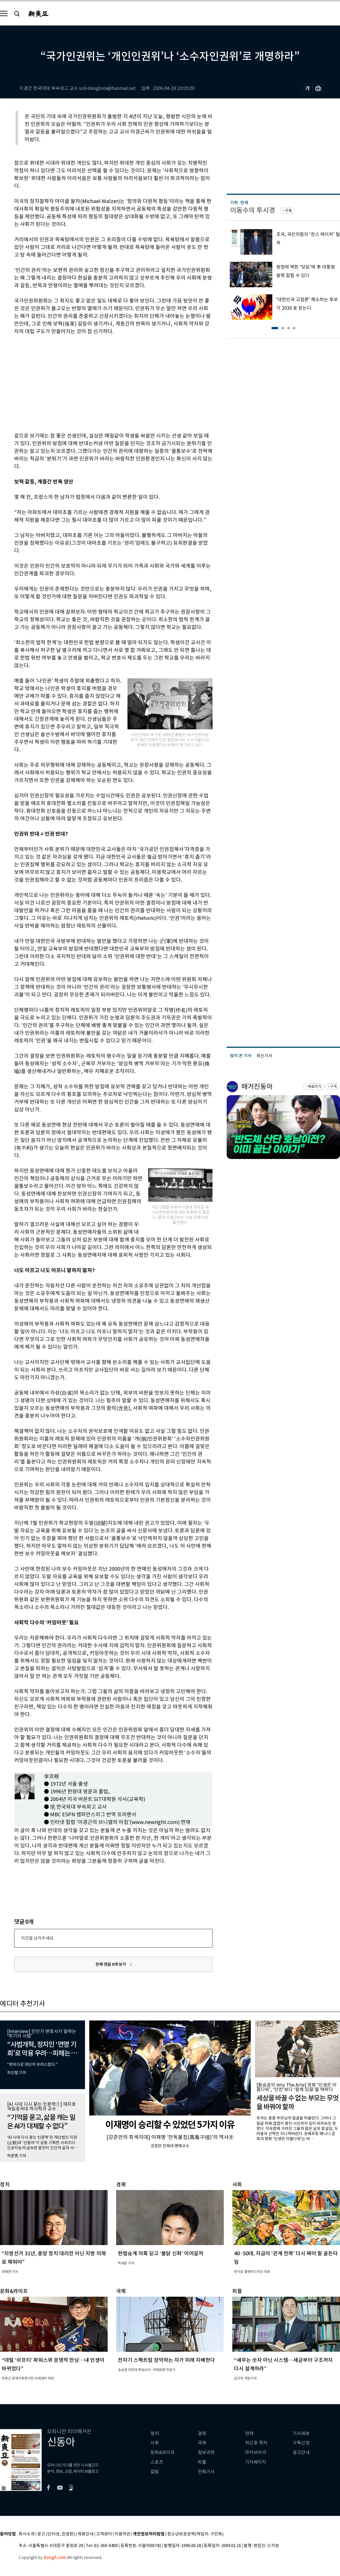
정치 (154, 2433)
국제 (202, 2443)
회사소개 (27, 2534)
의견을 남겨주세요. (37, 1938)
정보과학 (206, 2452)
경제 (202, 2433)
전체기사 (206, 2471)
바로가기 (314, 1086)
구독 (288, 210)
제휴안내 (86, 2534)
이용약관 (122, 2534)
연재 (249, 2433)
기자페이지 (255, 2462)
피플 (202, 2462)
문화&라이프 (162, 2452)
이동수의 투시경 (252, 210)
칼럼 (154, 2471)
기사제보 (301, 2433)
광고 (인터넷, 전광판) (56, 2534)
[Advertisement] (94, 382)
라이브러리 (255, 2452)
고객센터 (104, 2534)
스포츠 (156, 2462)
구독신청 (301, 2443)
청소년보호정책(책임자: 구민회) (195, 2534)
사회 (154, 2443)
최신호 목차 (256, 2443)
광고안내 (301, 2452)
